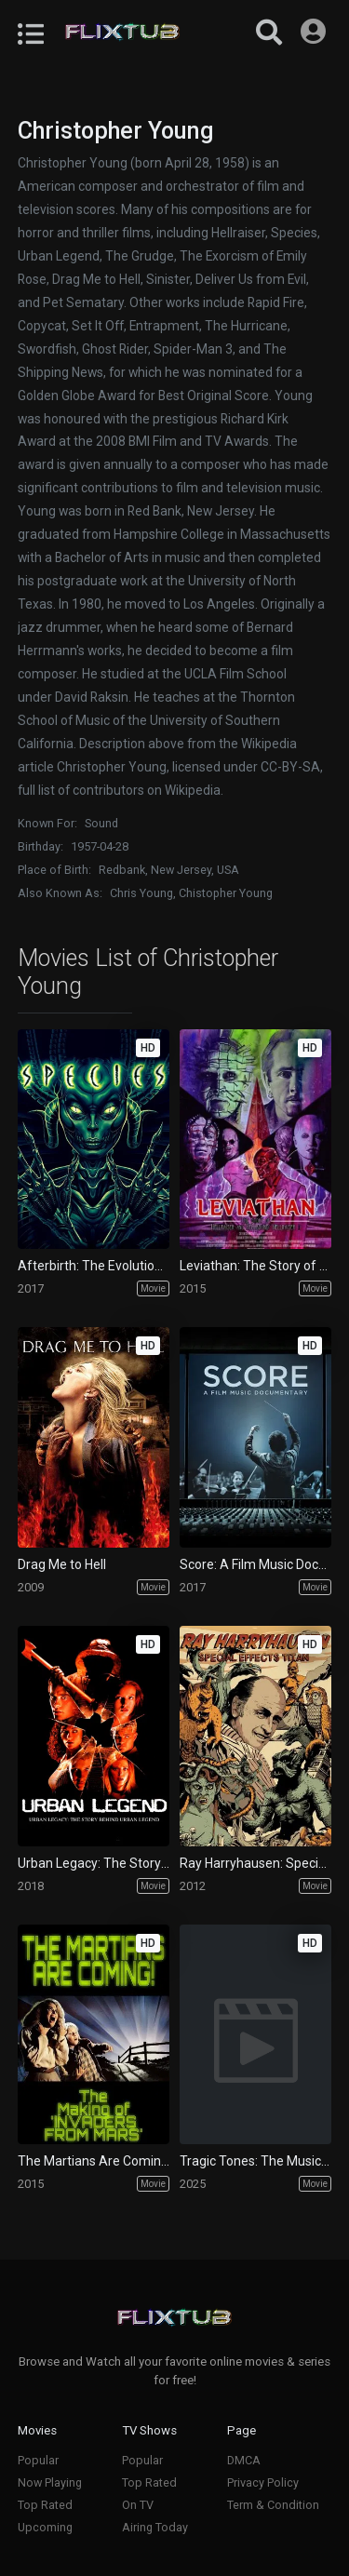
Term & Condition (273, 2505)
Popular (38, 2460)
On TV (138, 2505)
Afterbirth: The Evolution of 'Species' (93, 1265)
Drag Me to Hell (62, 1564)
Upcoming (45, 2527)
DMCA (244, 2460)
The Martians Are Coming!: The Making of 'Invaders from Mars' (93, 2160)
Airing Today (155, 2527)
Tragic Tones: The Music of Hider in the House (255, 2160)
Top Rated (45, 2505)
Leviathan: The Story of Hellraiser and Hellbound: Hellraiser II (255, 1265)
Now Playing (50, 2482)
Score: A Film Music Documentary (255, 1564)
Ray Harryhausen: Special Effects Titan (255, 1863)
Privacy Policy (263, 2482)
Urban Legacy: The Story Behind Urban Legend (93, 1863)
